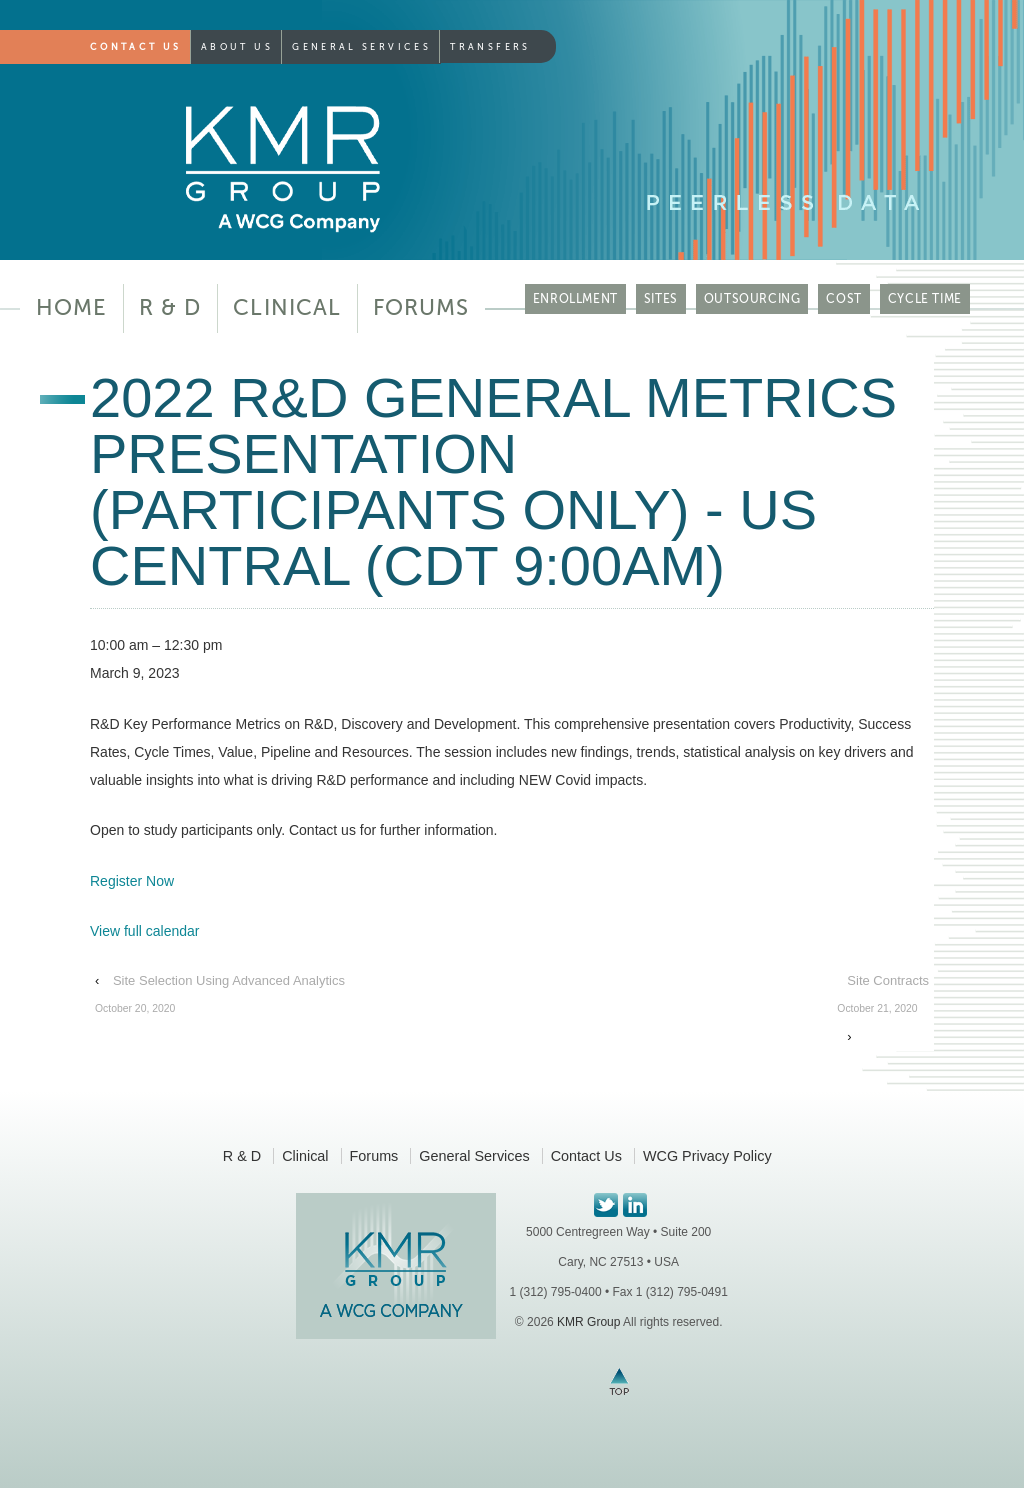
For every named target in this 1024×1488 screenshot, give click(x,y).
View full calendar (144, 931)
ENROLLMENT (575, 299)
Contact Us (136, 47)
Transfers (490, 47)
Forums (421, 307)
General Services (361, 47)
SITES (661, 299)
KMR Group (588, 1322)
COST (843, 299)
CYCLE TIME (925, 299)
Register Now (132, 881)
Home (71, 307)
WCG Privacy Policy (707, 1156)
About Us (237, 47)
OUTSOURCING (752, 299)
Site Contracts (883, 998)
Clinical (287, 307)
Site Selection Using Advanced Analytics (220, 998)
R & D (170, 307)
